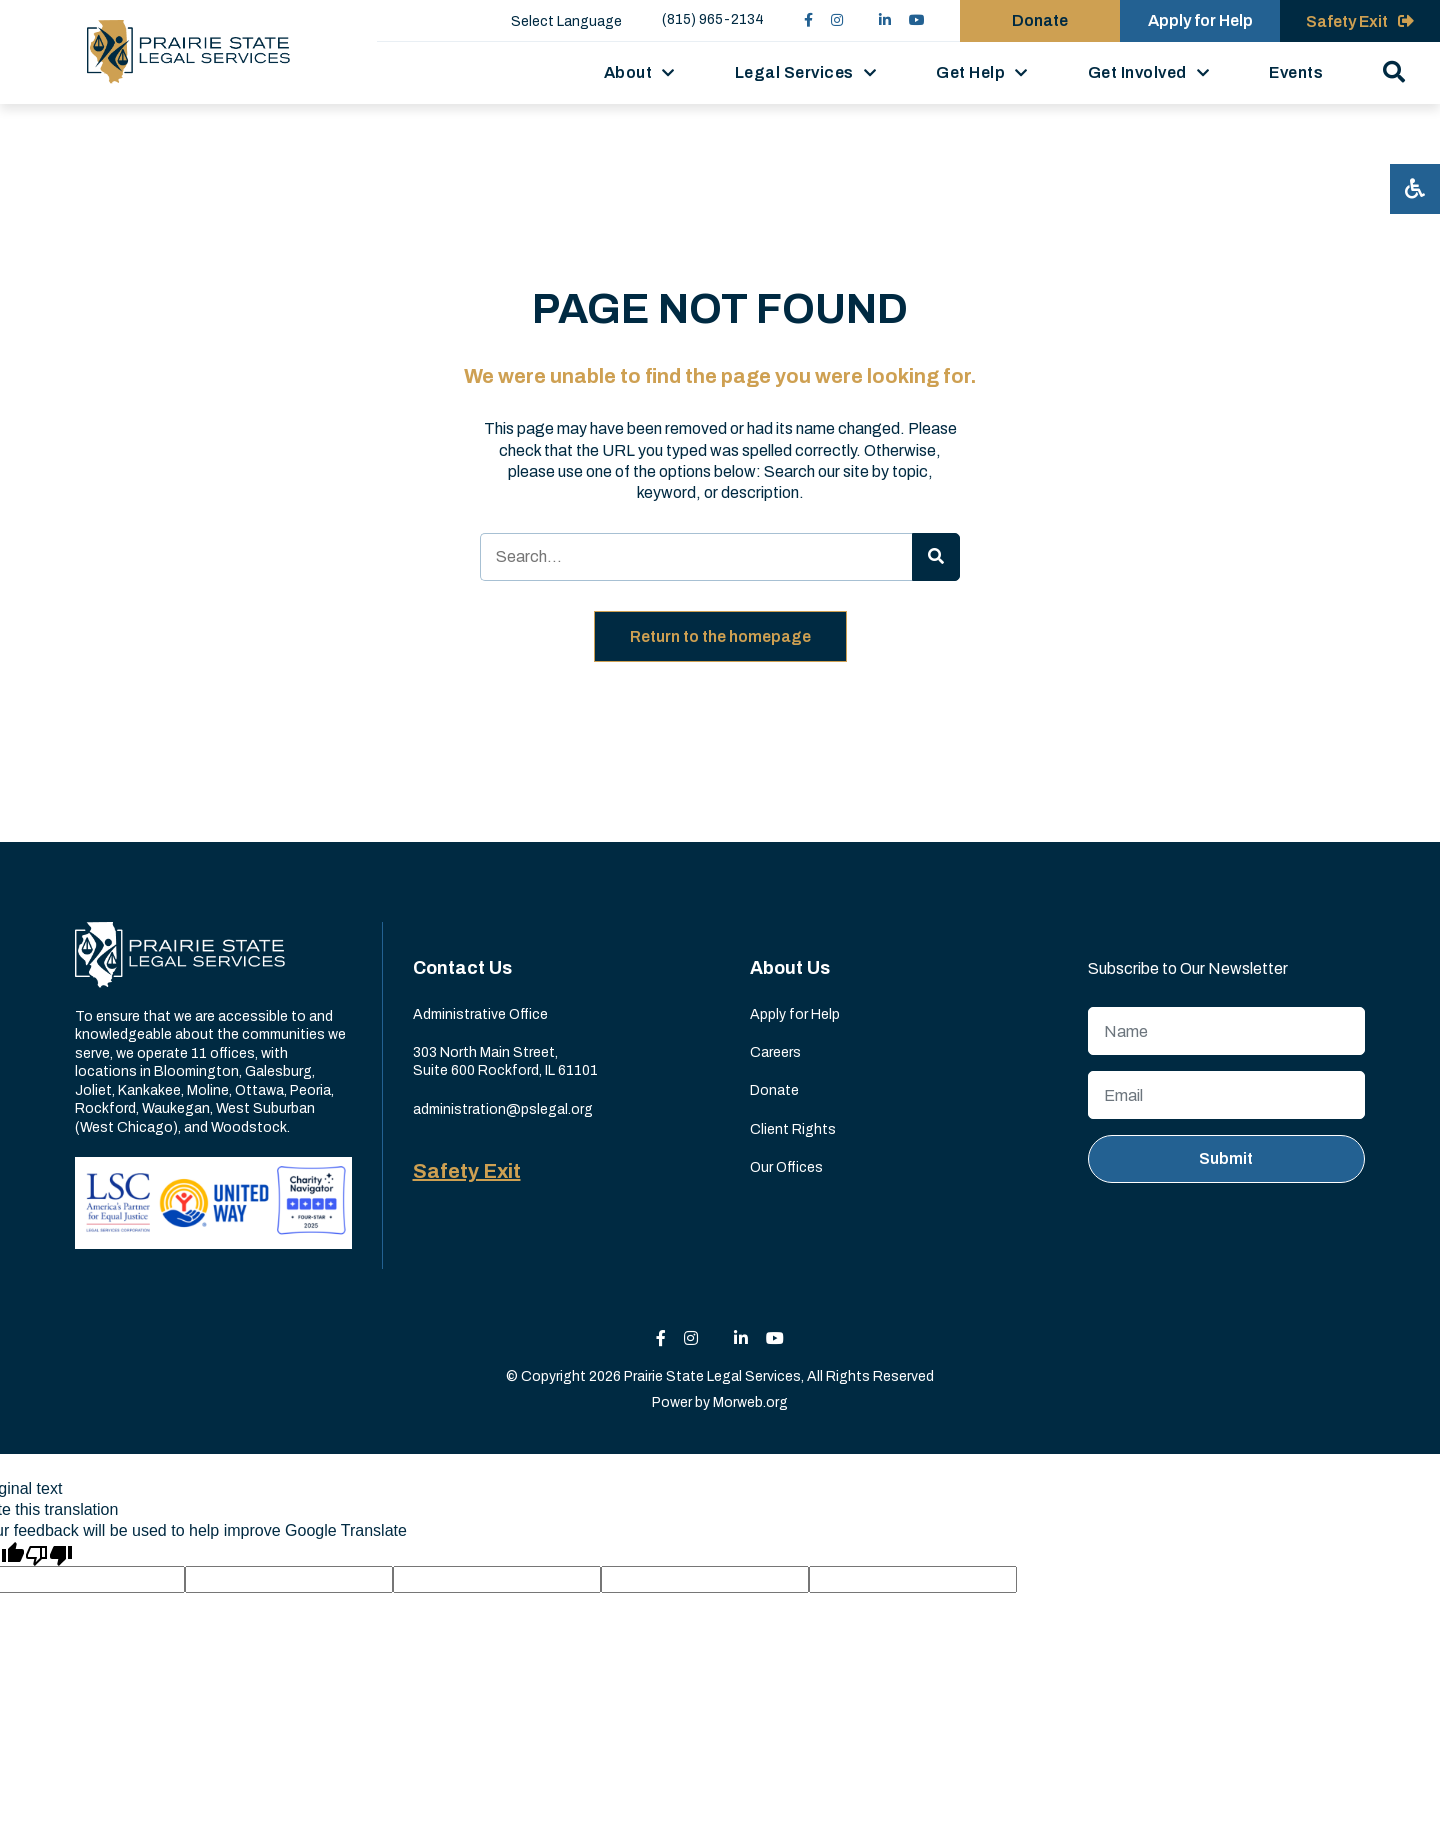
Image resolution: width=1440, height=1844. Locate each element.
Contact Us (462, 968)
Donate (774, 1090)
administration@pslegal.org (503, 1109)
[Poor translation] (49, 1554)
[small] (808, 20)
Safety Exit (467, 1171)
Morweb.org (750, 1402)
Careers (775, 1052)
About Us (790, 968)
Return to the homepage (720, 636)
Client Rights (793, 1129)
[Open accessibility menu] (1415, 189)
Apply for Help (795, 1014)
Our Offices (786, 1167)
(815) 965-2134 (713, 19)
